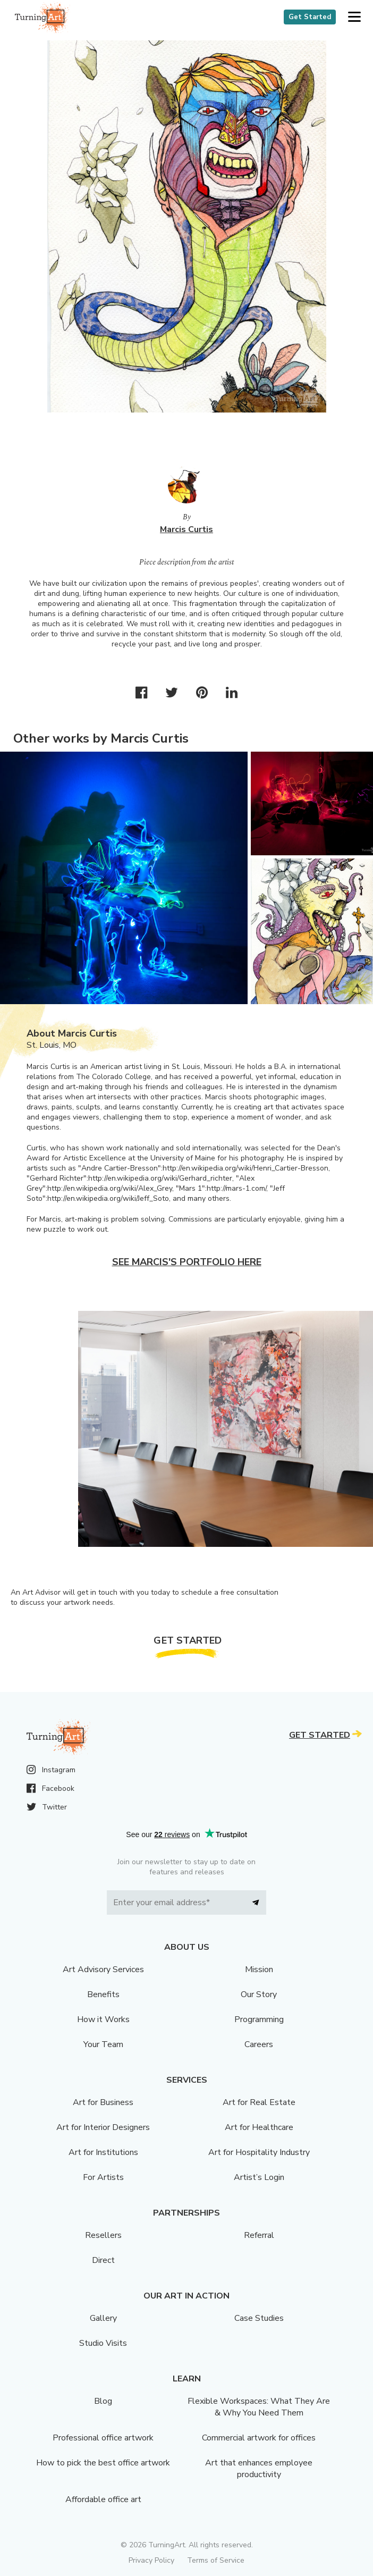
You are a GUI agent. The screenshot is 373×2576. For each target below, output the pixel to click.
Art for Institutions (103, 2152)
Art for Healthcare (259, 2127)
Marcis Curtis (186, 529)
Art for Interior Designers (103, 2127)
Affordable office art (103, 2499)
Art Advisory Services (103, 1969)
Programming (259, 2019)
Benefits (103, 1994)
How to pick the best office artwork (103, 2463)
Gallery (103, 2318)
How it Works (103, 2019)
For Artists (103, 2177)
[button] (354, 17)
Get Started (310, 17)
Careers (258, 2044)
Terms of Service (215, 2560)
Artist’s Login (259, 2177)
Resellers (103, 2235)
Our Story (259, 1994)
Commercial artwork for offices (259, 2438)
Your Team (103, 2044)
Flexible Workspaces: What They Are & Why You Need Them (259, 2407)
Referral (259, 2235)
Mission (259, 1969)
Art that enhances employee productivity (258, 2468)
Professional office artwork (103, 2438)
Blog (103, 2401)
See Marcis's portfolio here (186, 1262)
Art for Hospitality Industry (259, 2152)
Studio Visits (103, 2343)
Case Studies (259, 2318)
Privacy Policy (151, 2560)
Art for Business (103, 2102)
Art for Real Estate (259, 2102)
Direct (103, 2260)
